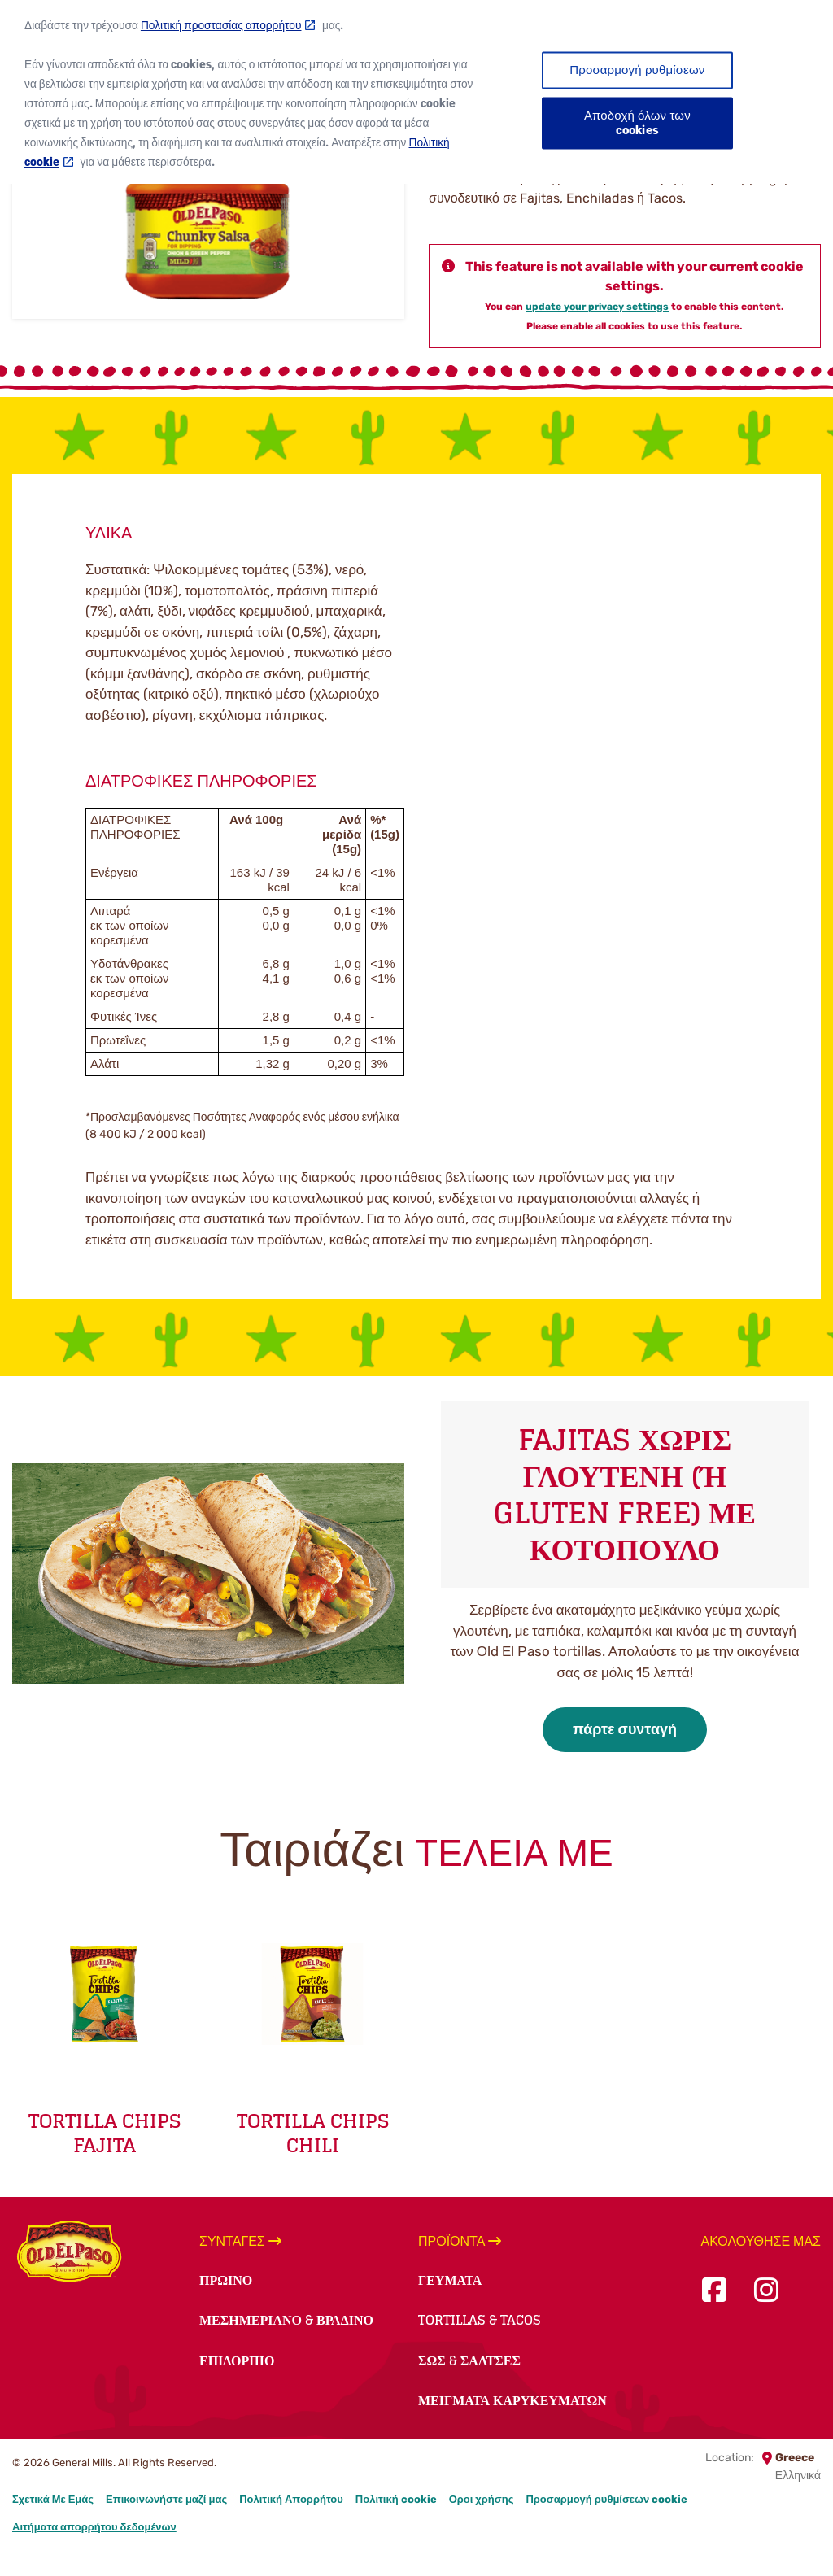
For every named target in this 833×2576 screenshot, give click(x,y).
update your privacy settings (597, 306)
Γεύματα (450, 2280)
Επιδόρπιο (236, 2360)
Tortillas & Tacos (479, 2319)
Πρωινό (225, 2280)
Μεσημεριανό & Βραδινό (286, 2319)
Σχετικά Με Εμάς (53, 2499)
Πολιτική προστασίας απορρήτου (221, 14)
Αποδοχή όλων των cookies (637, 112)
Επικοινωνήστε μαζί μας (166, 2499)
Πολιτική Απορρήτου (291, 2499)
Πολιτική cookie (396, 2499)
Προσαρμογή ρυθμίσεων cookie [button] (606, 2499)
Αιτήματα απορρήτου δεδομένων (94, 2527)
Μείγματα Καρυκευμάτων (512, 2400)
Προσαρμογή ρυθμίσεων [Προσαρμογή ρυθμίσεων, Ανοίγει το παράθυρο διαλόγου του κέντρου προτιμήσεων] (636, 59)
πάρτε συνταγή (625, 1729)
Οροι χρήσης (481, 2499)
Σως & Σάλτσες (469, 2360)
